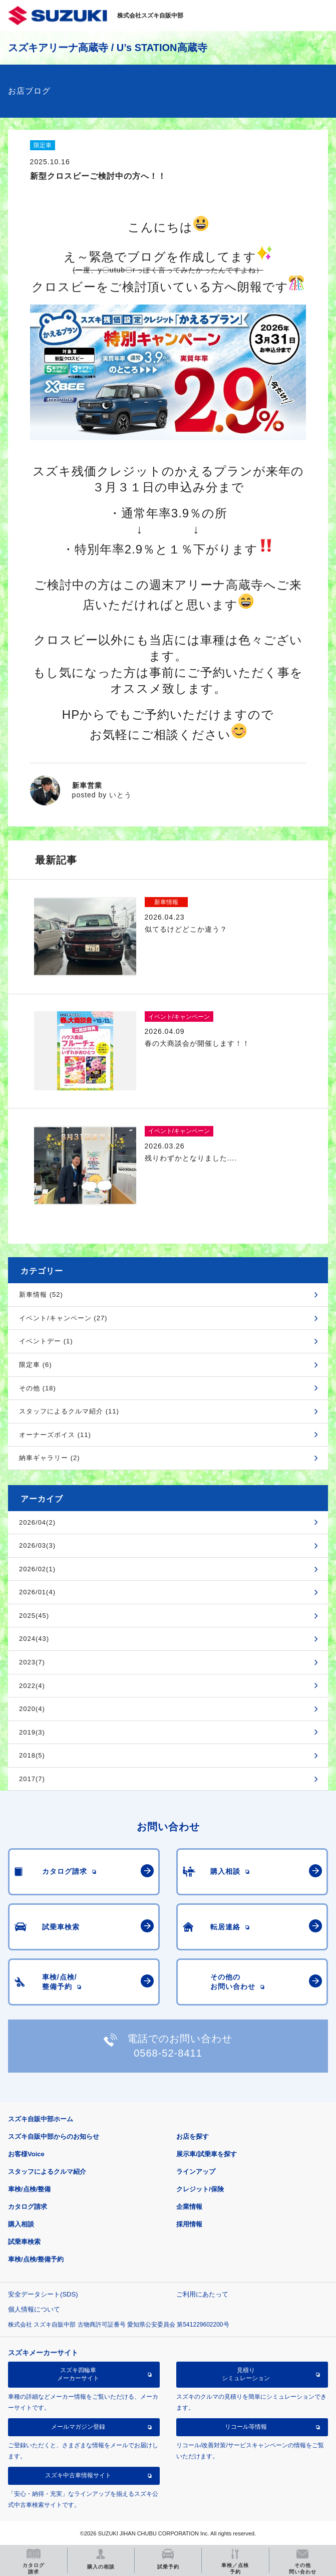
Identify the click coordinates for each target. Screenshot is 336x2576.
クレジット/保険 (200, 2189)
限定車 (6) (35, 1364)
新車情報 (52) (41, 1294)
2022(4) (32, 1685)
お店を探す (192, 2136)
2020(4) (32, 1708)
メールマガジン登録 (78, 2426)
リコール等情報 (246, 2426)
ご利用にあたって (202, 2294)
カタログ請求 (27, 2206)
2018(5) (32, 1755)
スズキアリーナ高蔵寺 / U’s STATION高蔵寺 (107, 47)
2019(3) (32, 1732)
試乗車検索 (24, 2241)
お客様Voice (26, 2154)
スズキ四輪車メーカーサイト (78, 2374)
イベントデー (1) (46, 1341)
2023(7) (32, 1662)
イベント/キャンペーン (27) (63, 1318)
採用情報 (189, 2224)
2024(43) (34, 1638)
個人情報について (34, 2309)
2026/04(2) (37, 1522)
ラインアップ (195, 2171)
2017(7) (32, 1779)
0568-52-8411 (168, 2053)
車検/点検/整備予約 (36, 2259)
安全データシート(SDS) (43, 2294)
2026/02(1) (37, 1569)
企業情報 (189, 2206)
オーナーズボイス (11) (55, 1435)
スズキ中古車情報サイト (78, 2475)
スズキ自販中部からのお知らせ (53, 2136)
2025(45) (34, 1615)
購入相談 (21, 2224)
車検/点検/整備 (29, 2189)
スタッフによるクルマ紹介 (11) (69, 1411)
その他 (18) (37, 1388)
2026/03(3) (37, 1545)
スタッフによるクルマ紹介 (47, 2171)
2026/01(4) (37, 1592)
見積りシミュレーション (246, 2374)
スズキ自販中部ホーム (40, 2119)
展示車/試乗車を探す (206, 2154)
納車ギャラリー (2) (49, 1458)
